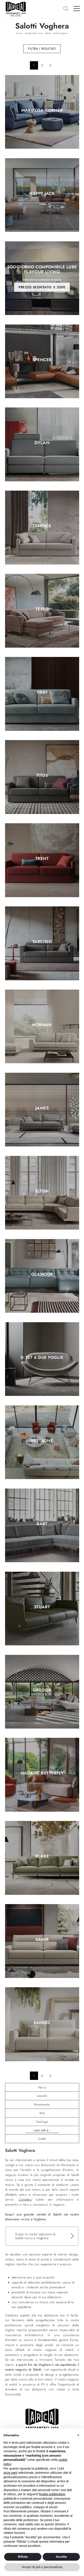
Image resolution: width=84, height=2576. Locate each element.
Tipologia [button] (42, 2121)
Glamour (42, 1274)
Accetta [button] (61, 2556)
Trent (42, 858)
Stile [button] (42, 2113)
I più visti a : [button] (42, 2130)
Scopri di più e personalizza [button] (42, 2567)
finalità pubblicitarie (52, 2494)
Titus (42, 775)
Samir (42, 1939)
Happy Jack (42, 193)
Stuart (42, 1607)
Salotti (48, 33)
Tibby (42, 692)
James (42, 1108)
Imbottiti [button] (42, 2096)
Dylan (42, 443)
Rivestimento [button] (42, 2104)
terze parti (10, 2472)
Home (19, 33)
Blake (42, 1856)
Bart (42, 1524)
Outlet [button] (42, 2139)
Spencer (42, 359)
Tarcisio (42, 942)
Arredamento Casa (33, 33)
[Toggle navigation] (77, 8)
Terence (42, 526)
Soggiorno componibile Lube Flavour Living (42, 278)
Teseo (42, 609)
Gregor (42, 1690)
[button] (78, 2435)
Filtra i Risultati (42, 48)
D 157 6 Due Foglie (42, 1357)
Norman (42, 1025)
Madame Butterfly (42, 1773)
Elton (42, 1191)
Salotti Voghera (60, 33)
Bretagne (42, 1440)
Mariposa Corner (42, 110)
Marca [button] (42, 2087)
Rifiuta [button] (23, 2556)
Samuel (41, 2022)
